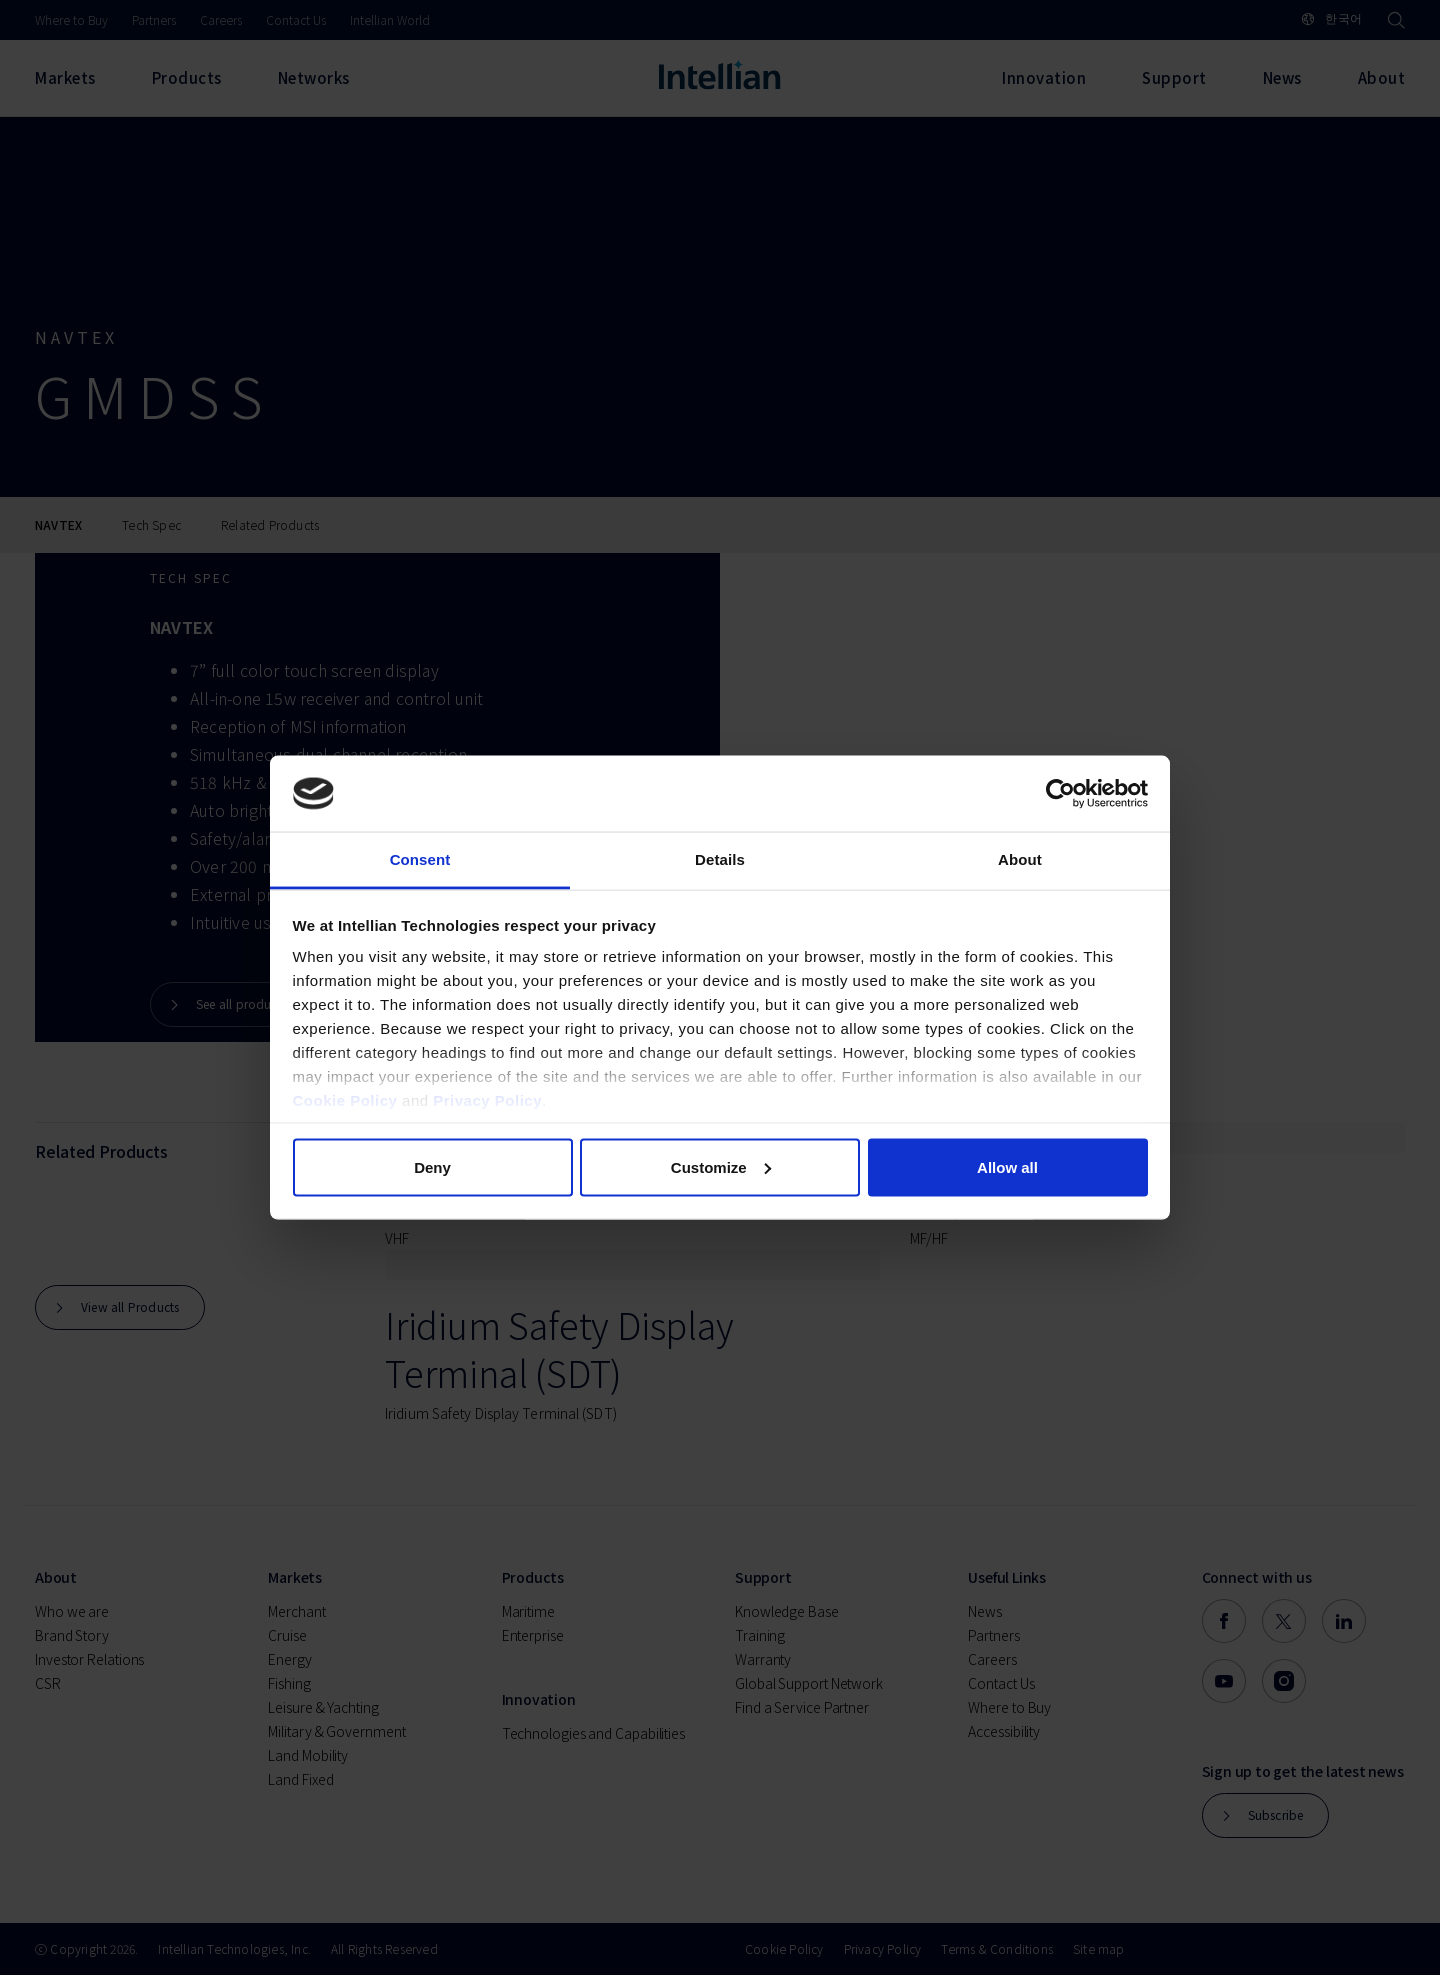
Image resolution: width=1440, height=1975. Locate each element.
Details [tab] (720, 859)
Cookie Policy (345, 1100)
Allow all (1007, 1166)
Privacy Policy (487, 1100)
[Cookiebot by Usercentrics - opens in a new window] (1060, 794)
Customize (721, 1166)
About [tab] (1020, 859)
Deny (432, 1166)
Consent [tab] (420, 859)
